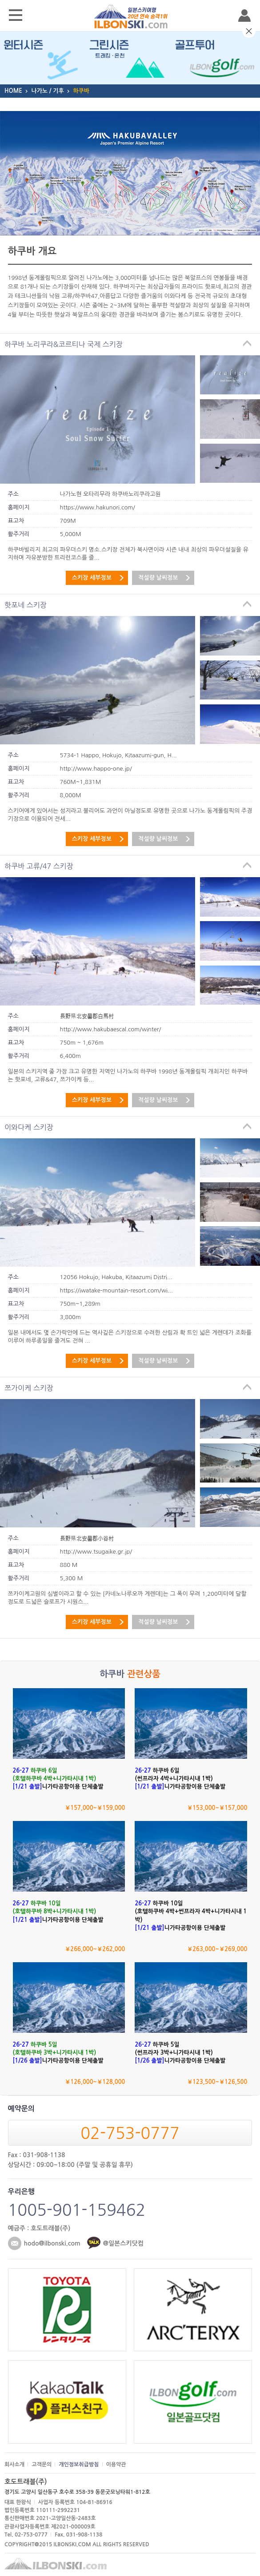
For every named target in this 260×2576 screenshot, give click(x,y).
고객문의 (42, 2464)
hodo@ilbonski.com (52, 2243)
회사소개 (14, 2464)
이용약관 (116, 2464)
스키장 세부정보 (92, 577)
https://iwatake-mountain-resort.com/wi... (116, 1290)
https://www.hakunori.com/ (97, 507)
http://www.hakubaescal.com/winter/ (110, 1029)
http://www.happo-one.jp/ (96, 768)
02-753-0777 (129, 2133)
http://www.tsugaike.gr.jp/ (96, 1551)
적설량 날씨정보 (158, 577)
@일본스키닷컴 (123, 2243)
